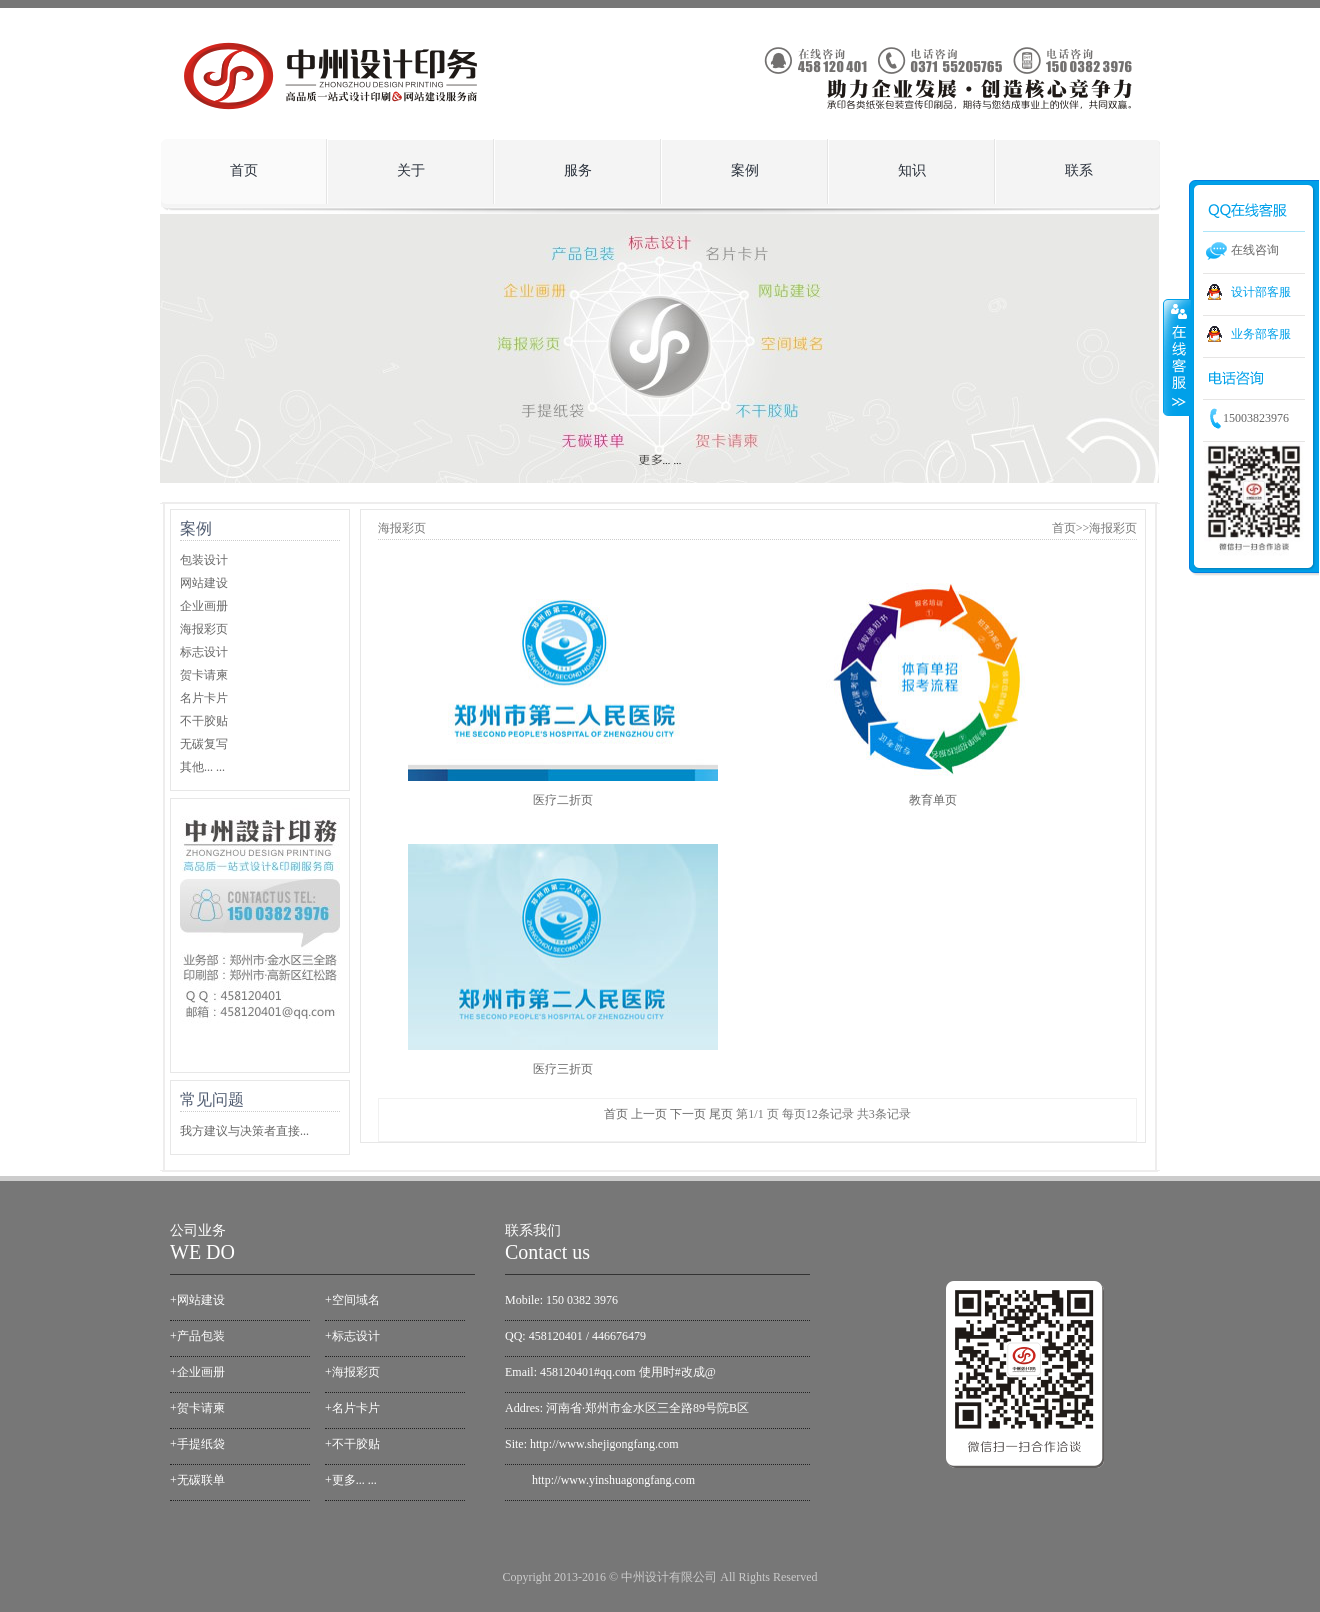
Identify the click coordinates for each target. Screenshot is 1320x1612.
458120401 (556, 1336)
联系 (1079, 170)
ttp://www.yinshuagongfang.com (616, 1480)
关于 (405, 165)
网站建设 (204, 583)
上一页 (649, 1114)
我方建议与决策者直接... (244, 1131)
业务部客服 (1261, 334)
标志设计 (204, 652)
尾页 (721, 1114)
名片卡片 (204, 698)
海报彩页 (204, 629)
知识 (906, 165)
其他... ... (202, 767)
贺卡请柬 (204, 675)
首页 (244, 170)
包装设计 (204, 560)
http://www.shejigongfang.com (604, 1444)
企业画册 (204, 606)
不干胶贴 (204, 721)
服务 (572, 165)
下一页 (688, 1114)
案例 (739, 165)
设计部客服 (1261, 292)
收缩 (1177, 357)
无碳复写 (204, 744)
